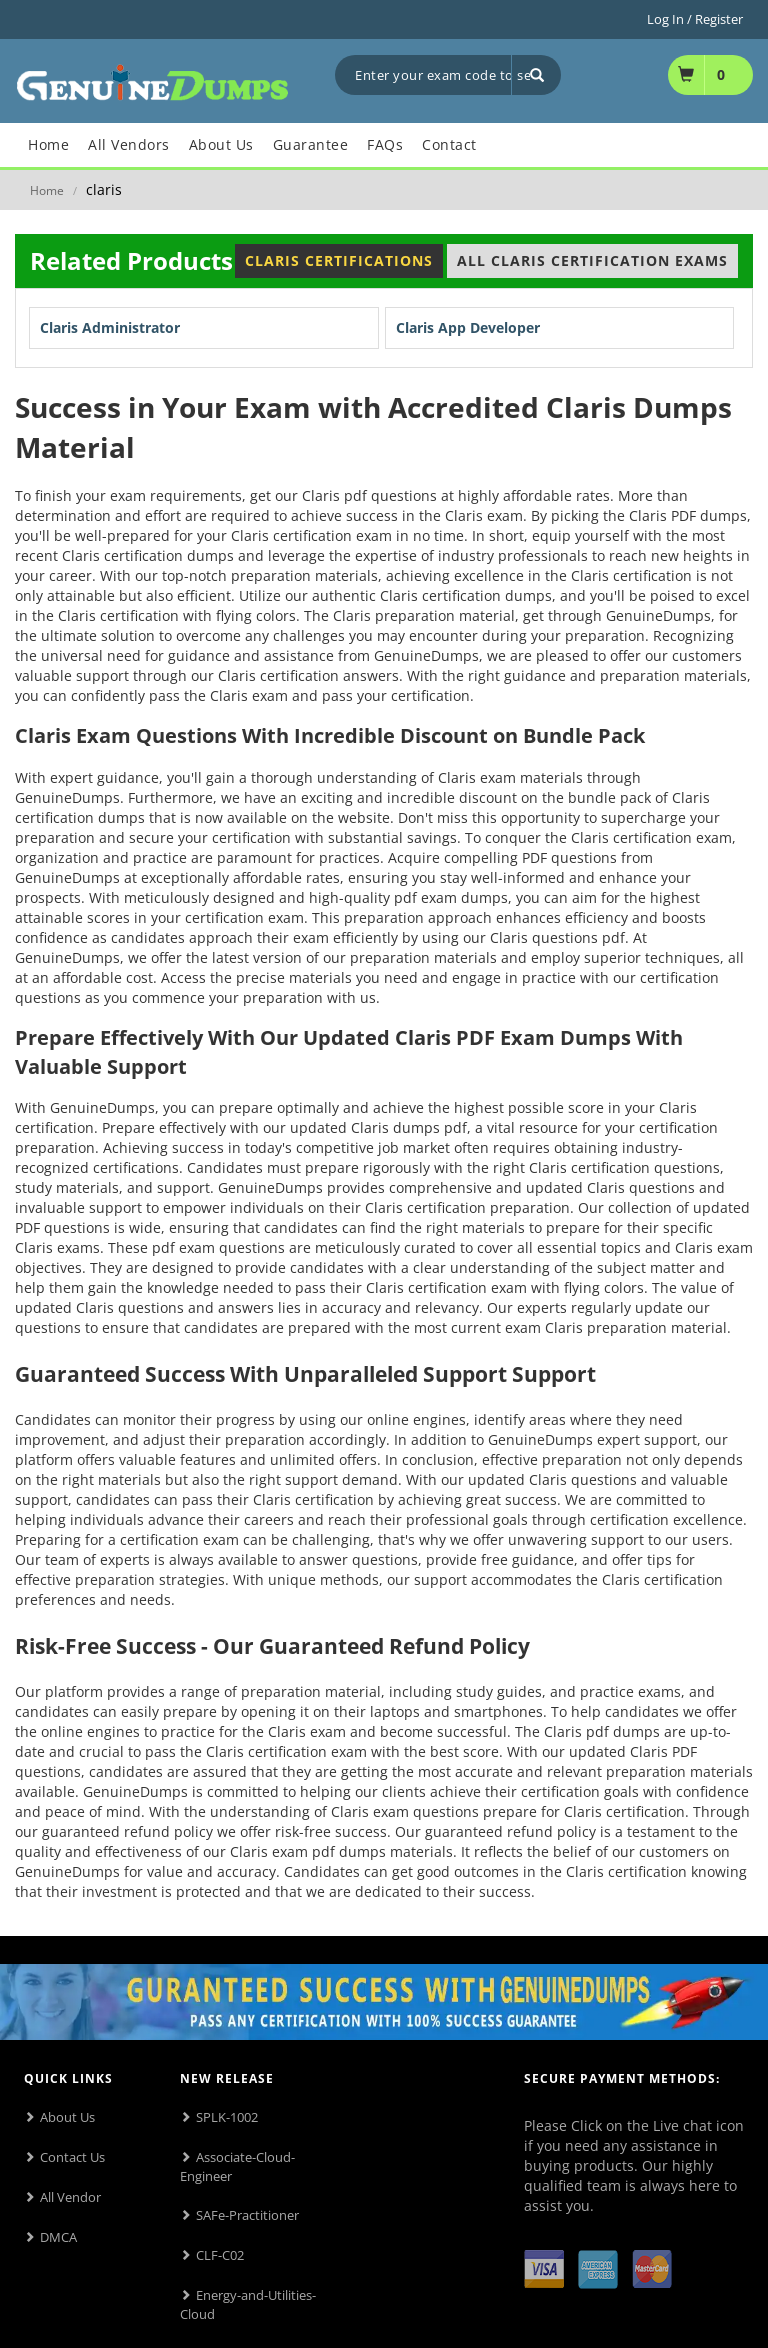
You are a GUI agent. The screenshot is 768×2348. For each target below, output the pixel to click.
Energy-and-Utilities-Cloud (248, 2304)
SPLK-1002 (227, 2117)
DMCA (58, 2237)
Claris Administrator (110, 327)
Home (47, 190)
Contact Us (72, 2157)
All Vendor (70, 2197)
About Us (67, 2117)
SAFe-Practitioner (247, 2215)
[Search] (536, 75)
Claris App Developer (468, 327)
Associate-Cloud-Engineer (237, 2166)
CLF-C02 (220, 2255)
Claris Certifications (339, 260)
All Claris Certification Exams (592, 260)
